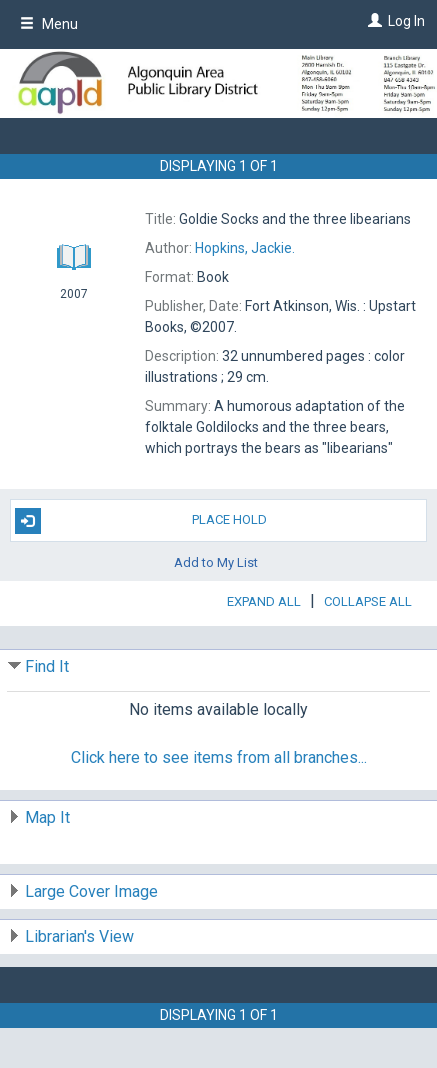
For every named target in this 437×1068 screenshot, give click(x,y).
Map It (47, 817)
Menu (49, 24)
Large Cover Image (91, 891)
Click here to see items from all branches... (219, 757)
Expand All (264, 601)
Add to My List (216, 562)
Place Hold (141, 521)
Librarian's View (79, 936)
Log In (406, 21)
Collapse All (368, 601)
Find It (47, 666)
